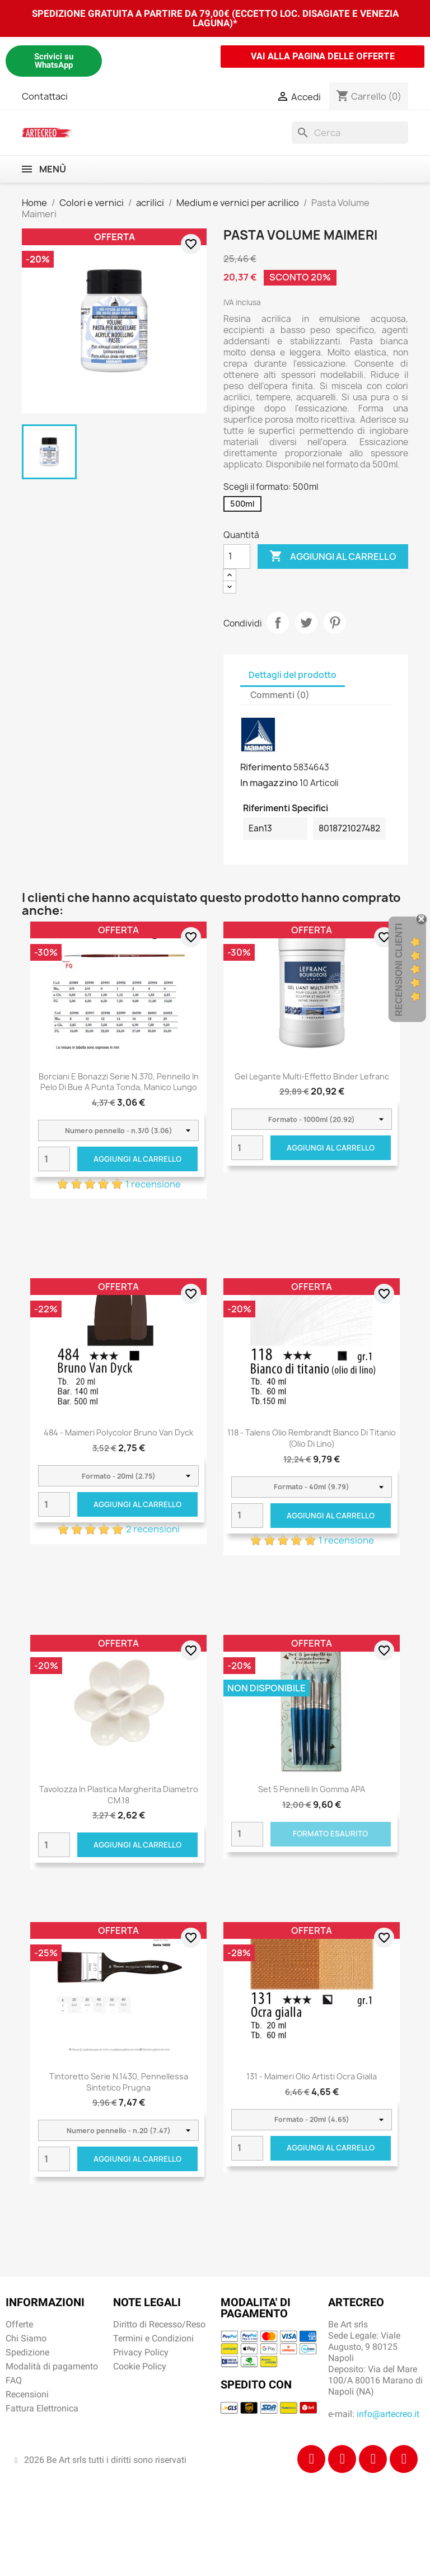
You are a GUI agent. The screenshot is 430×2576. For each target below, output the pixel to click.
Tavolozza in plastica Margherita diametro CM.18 (118, 1795)
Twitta (306, 622)
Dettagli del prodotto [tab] (292, 675)
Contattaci (45, 96)
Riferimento (266, 767)
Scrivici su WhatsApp (53, 61)
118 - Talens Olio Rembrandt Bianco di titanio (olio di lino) (311, 1438)
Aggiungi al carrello (332, 556)
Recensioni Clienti (399, 969)
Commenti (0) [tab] (280, 695)
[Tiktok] (373, 2459)
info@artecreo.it (388, 2414)
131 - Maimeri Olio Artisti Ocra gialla (311, 2076)
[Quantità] (236, 556)
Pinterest (335, 622)
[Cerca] (350, 132)
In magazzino (269, 782)
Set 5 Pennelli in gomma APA (311, 1789)
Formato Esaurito (330, 1834)
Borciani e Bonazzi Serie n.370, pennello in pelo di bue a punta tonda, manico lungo (119, 1082)
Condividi (278, 622)
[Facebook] (311, 2459)
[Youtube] (404, 2459)
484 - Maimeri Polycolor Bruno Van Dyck (118, 1432)
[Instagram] (342, 2459)
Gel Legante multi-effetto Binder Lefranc (312, 1076)
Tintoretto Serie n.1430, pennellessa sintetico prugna (118, 2082)
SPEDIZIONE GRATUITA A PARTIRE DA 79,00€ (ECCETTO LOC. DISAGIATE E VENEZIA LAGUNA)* (215, 18)
